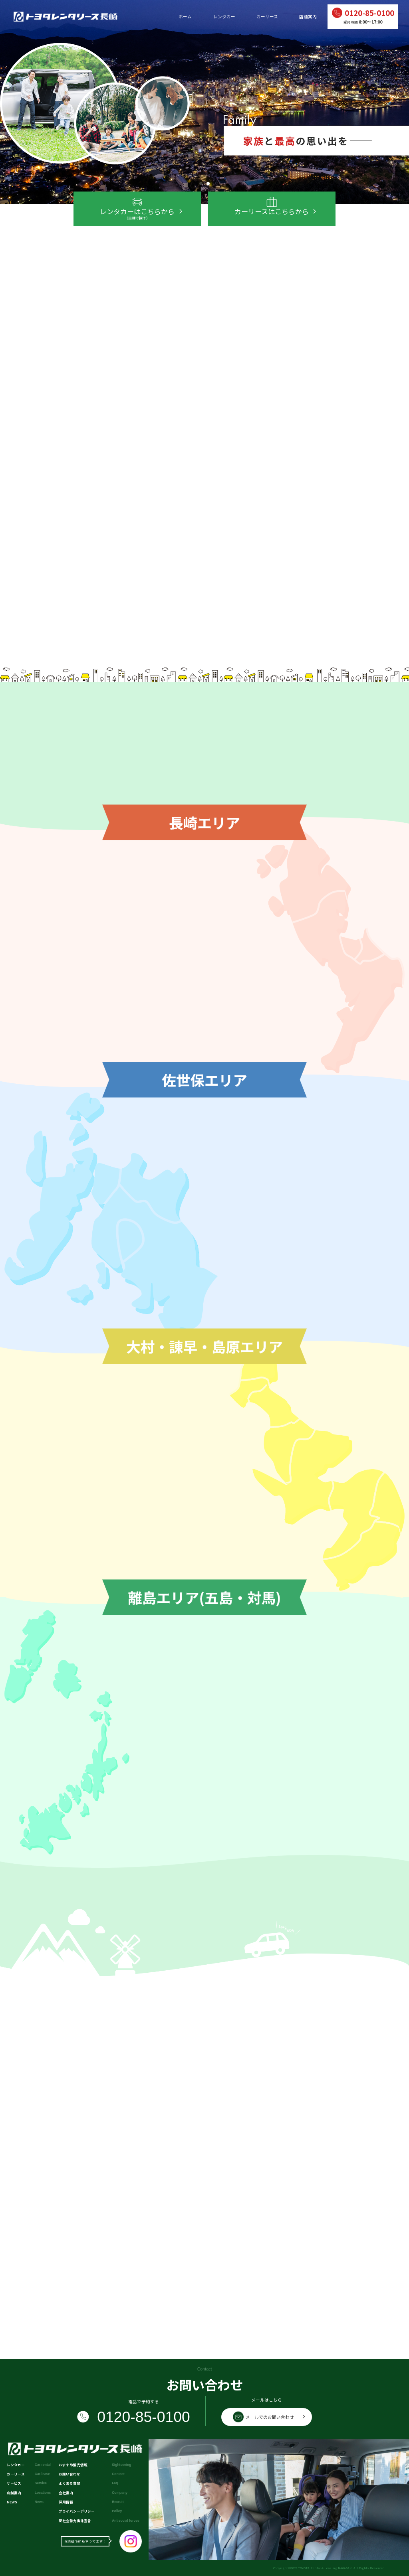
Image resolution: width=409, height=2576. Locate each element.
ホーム (185, 17)
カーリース (267, 17)
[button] (201, 183)
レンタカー (224, 17)
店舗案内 (308, 17)
